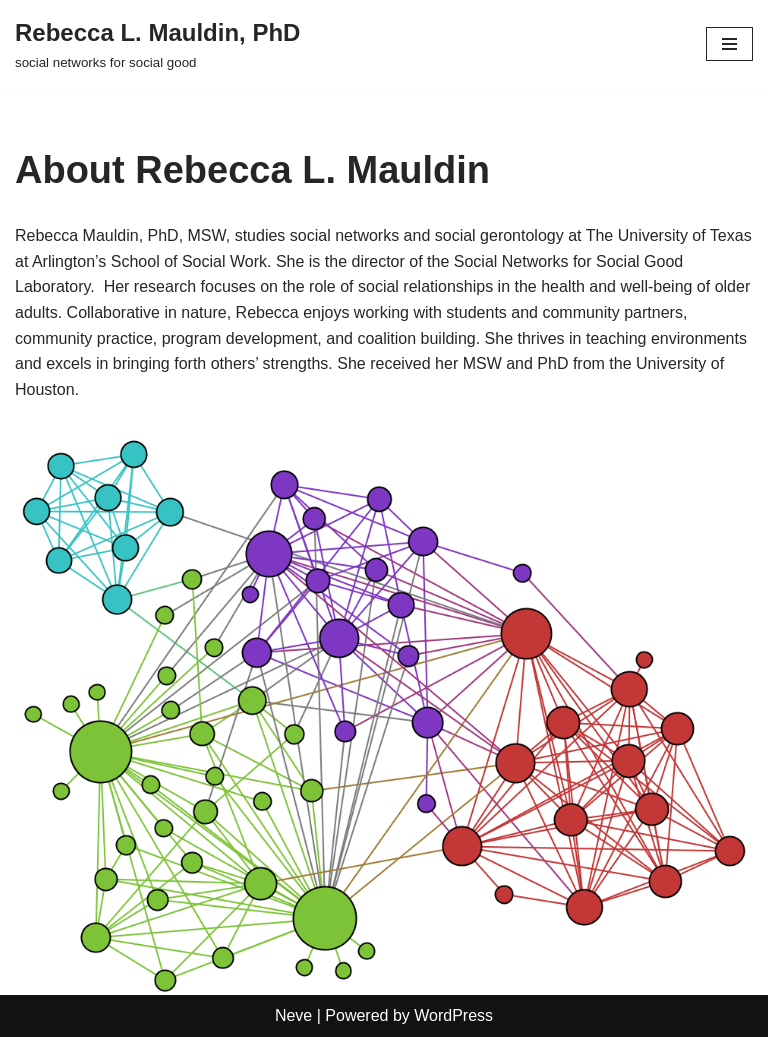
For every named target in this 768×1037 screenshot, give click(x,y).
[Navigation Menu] (729, 44)
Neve (293, 1015)
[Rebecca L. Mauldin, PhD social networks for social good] (157, 44)
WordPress (453, 1015)
